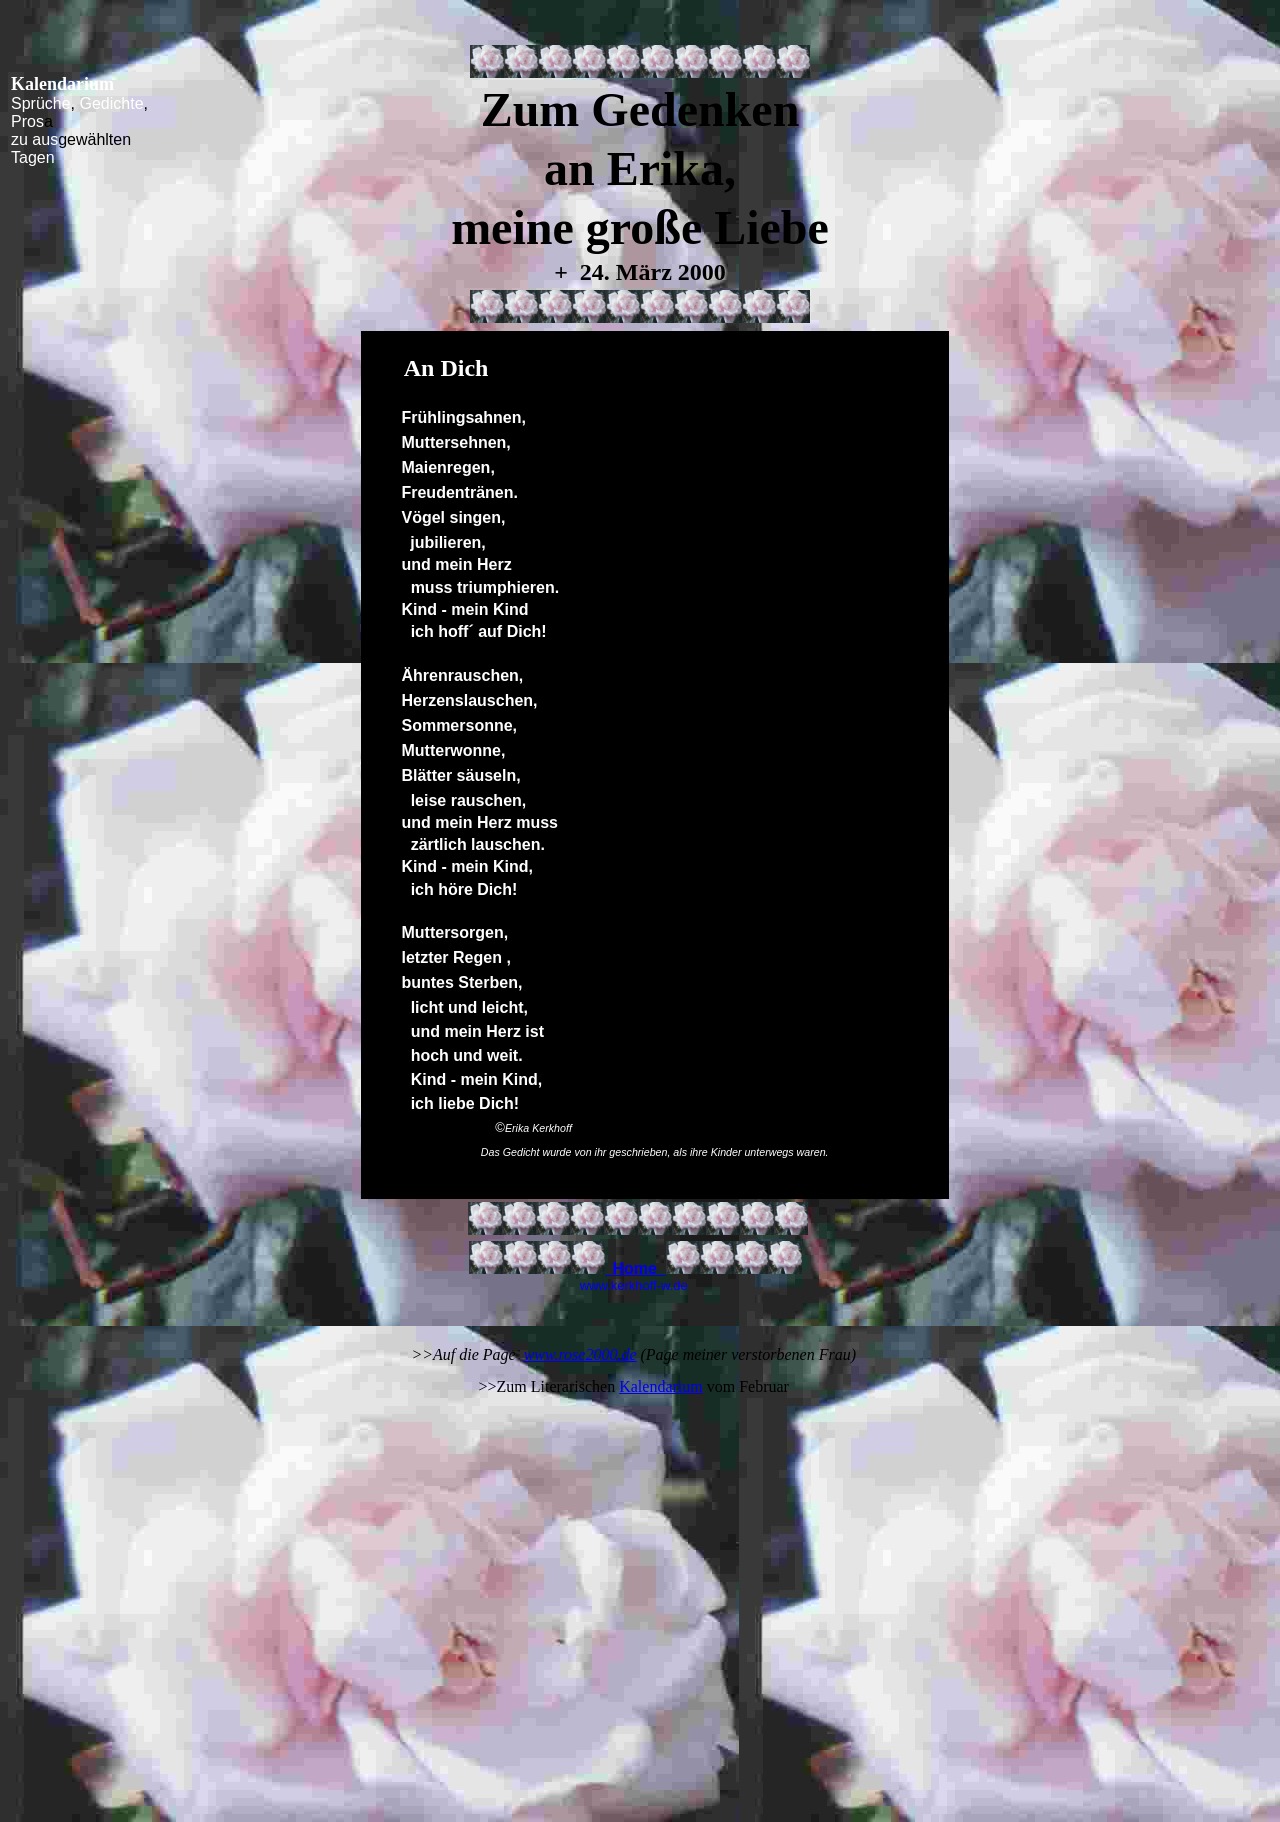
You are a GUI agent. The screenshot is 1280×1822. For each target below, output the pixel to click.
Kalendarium (661, 1386)
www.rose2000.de (580, 1354)
